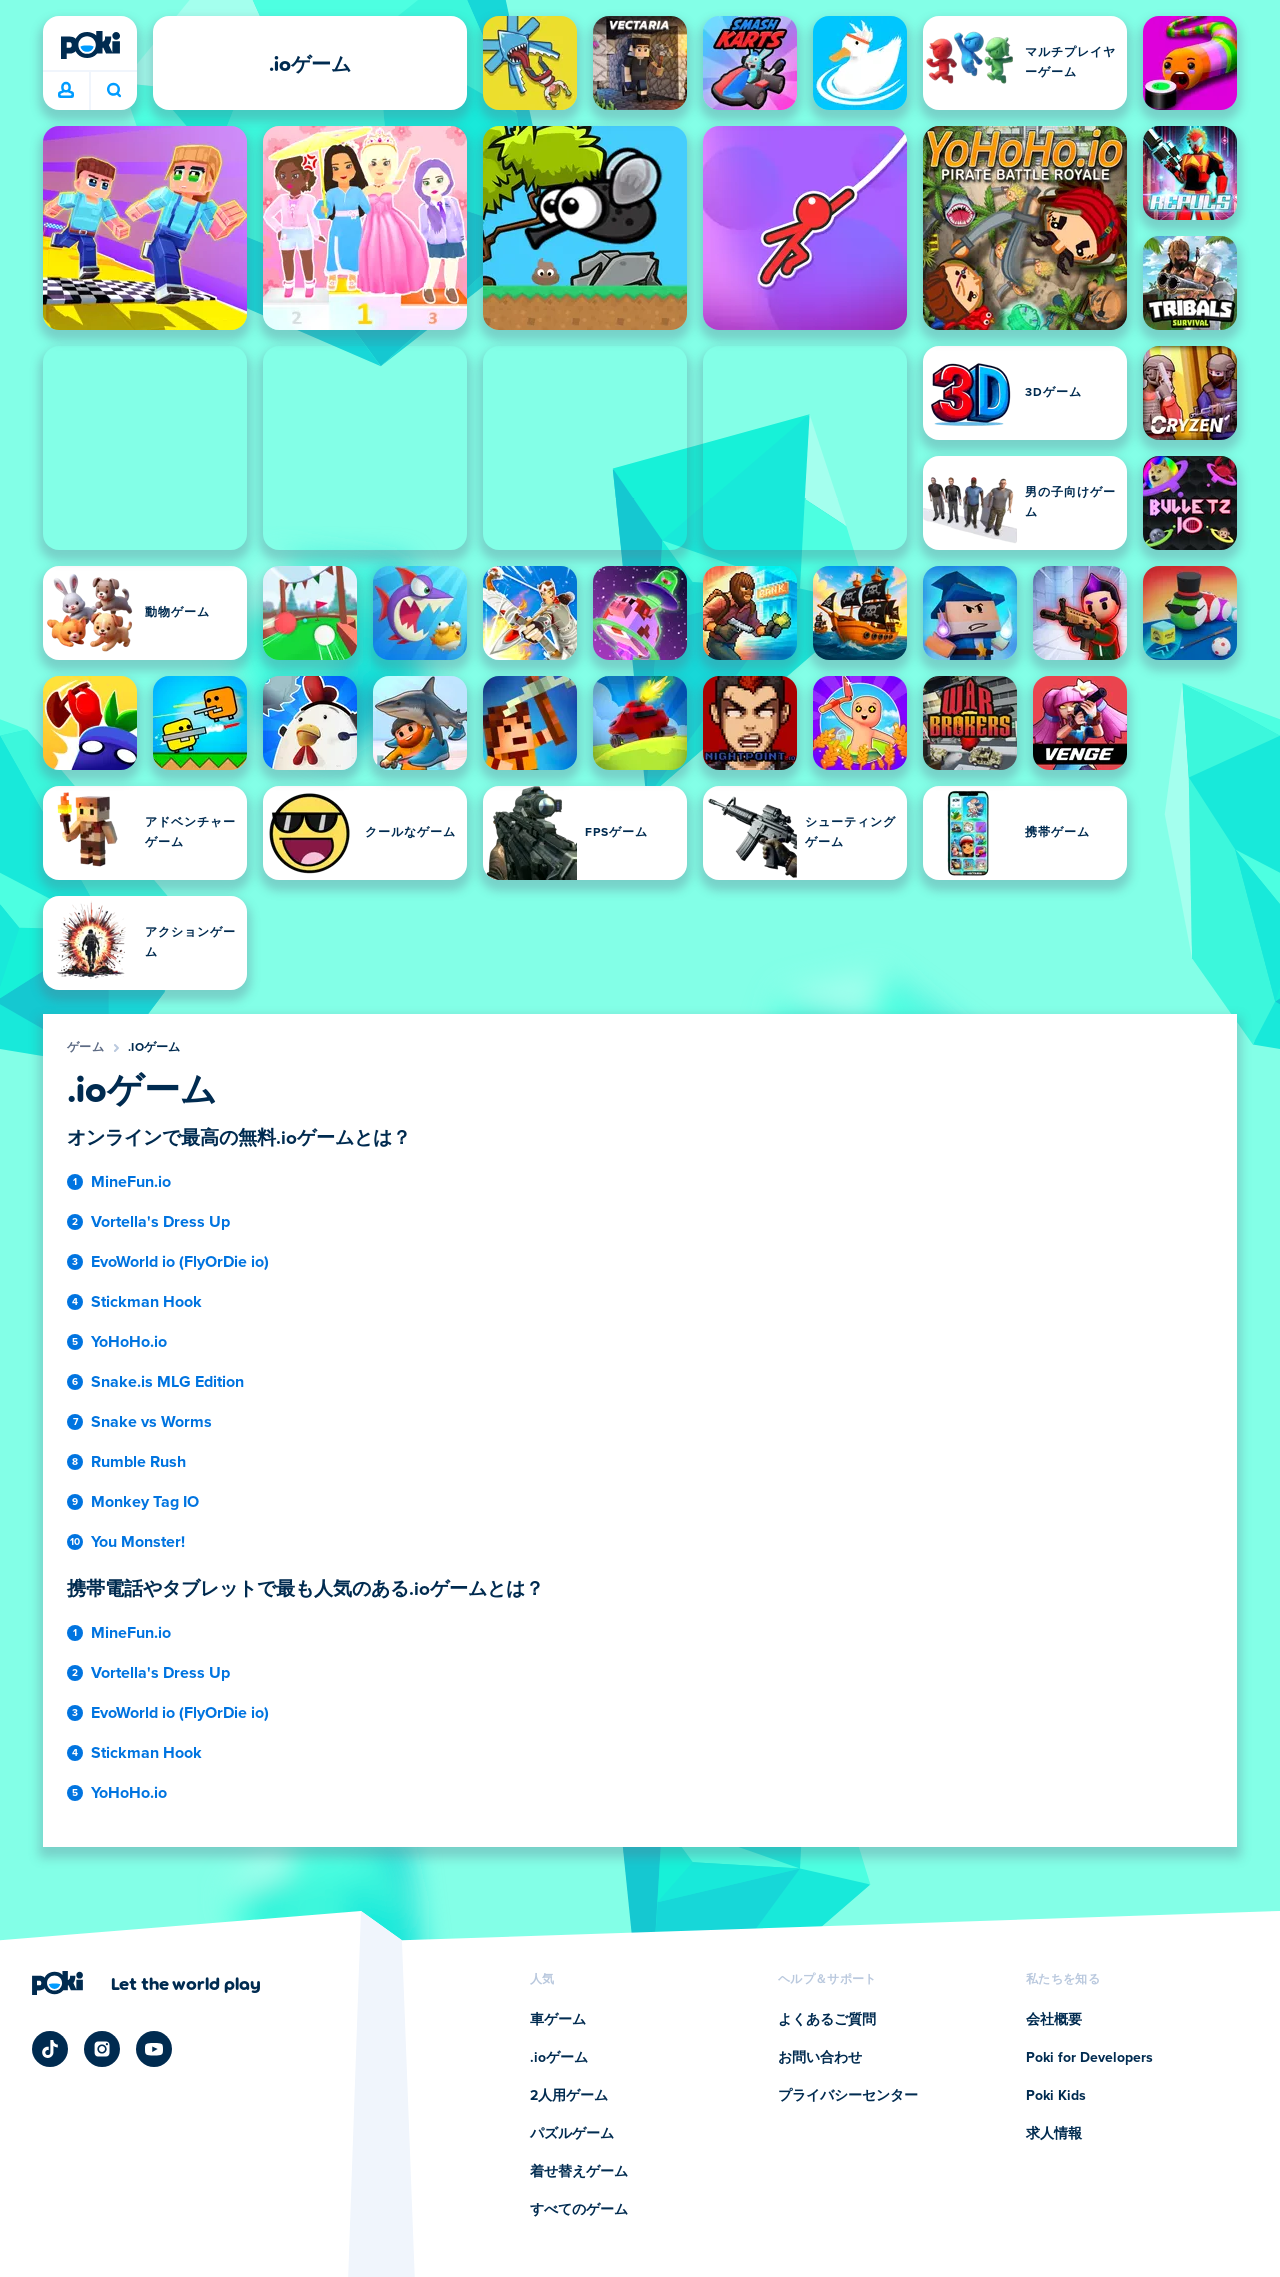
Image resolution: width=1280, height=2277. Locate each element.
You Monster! (138, 1542)
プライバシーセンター (848, 2096)
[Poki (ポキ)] (90, 45)
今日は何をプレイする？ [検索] (114, 90)
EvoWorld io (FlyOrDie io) (180, 1262)
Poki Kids (1056, 2096)
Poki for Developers (1089, 2058)
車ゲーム (558, 2020)
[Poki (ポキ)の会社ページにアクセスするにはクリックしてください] (146, 1983)
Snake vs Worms (151, 1422)
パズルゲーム (572, 2134)
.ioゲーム (154, 1048)
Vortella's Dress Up (160, 1222)
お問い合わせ (820, 2058)
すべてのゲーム (579, 2210)
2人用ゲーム (569, 2096)
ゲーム (85, 1048)
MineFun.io (131, 1182)
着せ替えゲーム (579, 2172)
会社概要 (1054, 2020)
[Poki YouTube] (154, 2049)
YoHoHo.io (129, 1342)
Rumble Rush (138, 1462)
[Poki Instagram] (102, 2049)
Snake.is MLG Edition (167, 1382)
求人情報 (1054, 2134)
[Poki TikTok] (50, 2049)
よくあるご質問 (827, 2020)
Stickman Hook (146, 1302)
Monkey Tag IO (145, 1502)
